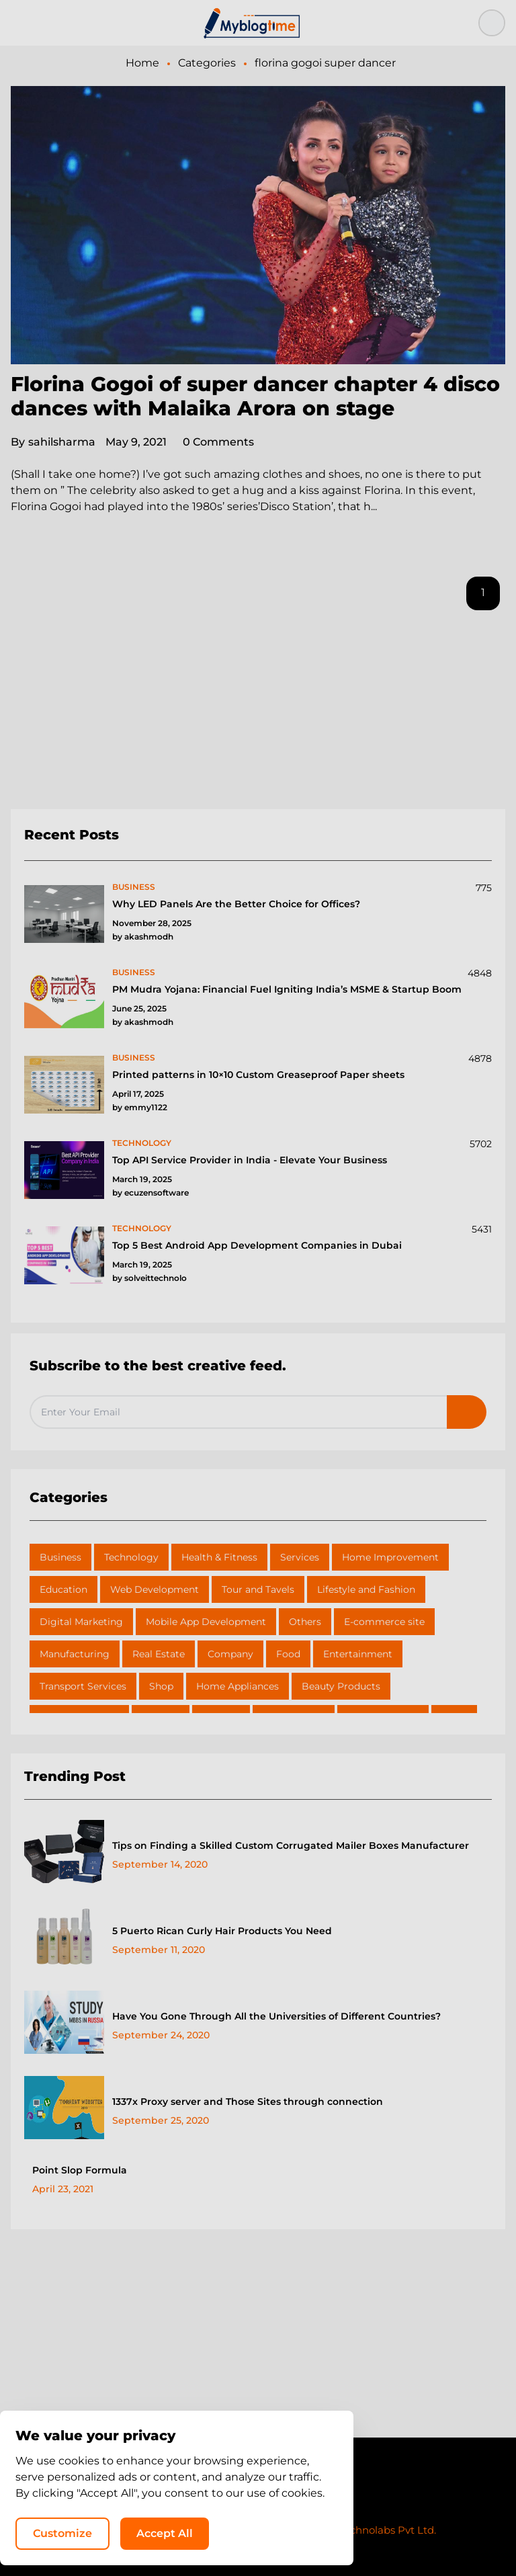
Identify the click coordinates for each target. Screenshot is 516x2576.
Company (230, 1654)
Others (305, 1622)
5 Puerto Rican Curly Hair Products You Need (222, 1931)
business (133, 887)
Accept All (334, 2532)
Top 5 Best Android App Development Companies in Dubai (257, 1245)
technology (141, 1143)
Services (299, 1557)
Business (60, 1557)
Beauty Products (341, 1686)
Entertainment (357, 1654)
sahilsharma (53, 441)
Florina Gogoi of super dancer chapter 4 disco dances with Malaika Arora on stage (255, 396)
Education (63, 1589)
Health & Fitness (219, 1557)
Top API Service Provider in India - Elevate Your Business (249, 1160)
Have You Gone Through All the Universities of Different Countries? (276, 2016)
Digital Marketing (81, 1622)
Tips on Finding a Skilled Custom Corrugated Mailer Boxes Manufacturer (290, 1845)
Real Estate (158, 1654)
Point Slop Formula (79, 2170)
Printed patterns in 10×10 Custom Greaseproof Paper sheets (258, 1075)
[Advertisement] (258, 715)
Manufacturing (75, 1654)
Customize (232, 2532)
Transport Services (83, 1686)
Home (142, 62)
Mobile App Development (206, 1622)
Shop (161, 1686)
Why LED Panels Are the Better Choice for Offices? (236, 904)
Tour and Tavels (258, 1589)
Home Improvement (390, 1557)
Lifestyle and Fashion (366, 1589)
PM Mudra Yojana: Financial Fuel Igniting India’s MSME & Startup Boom (287, 989)
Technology (131, 1557)
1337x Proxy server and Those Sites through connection (247, 2101)
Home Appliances (237, 1686)
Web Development (154, 1589)
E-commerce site (384, 1622)
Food (288, 1654)
